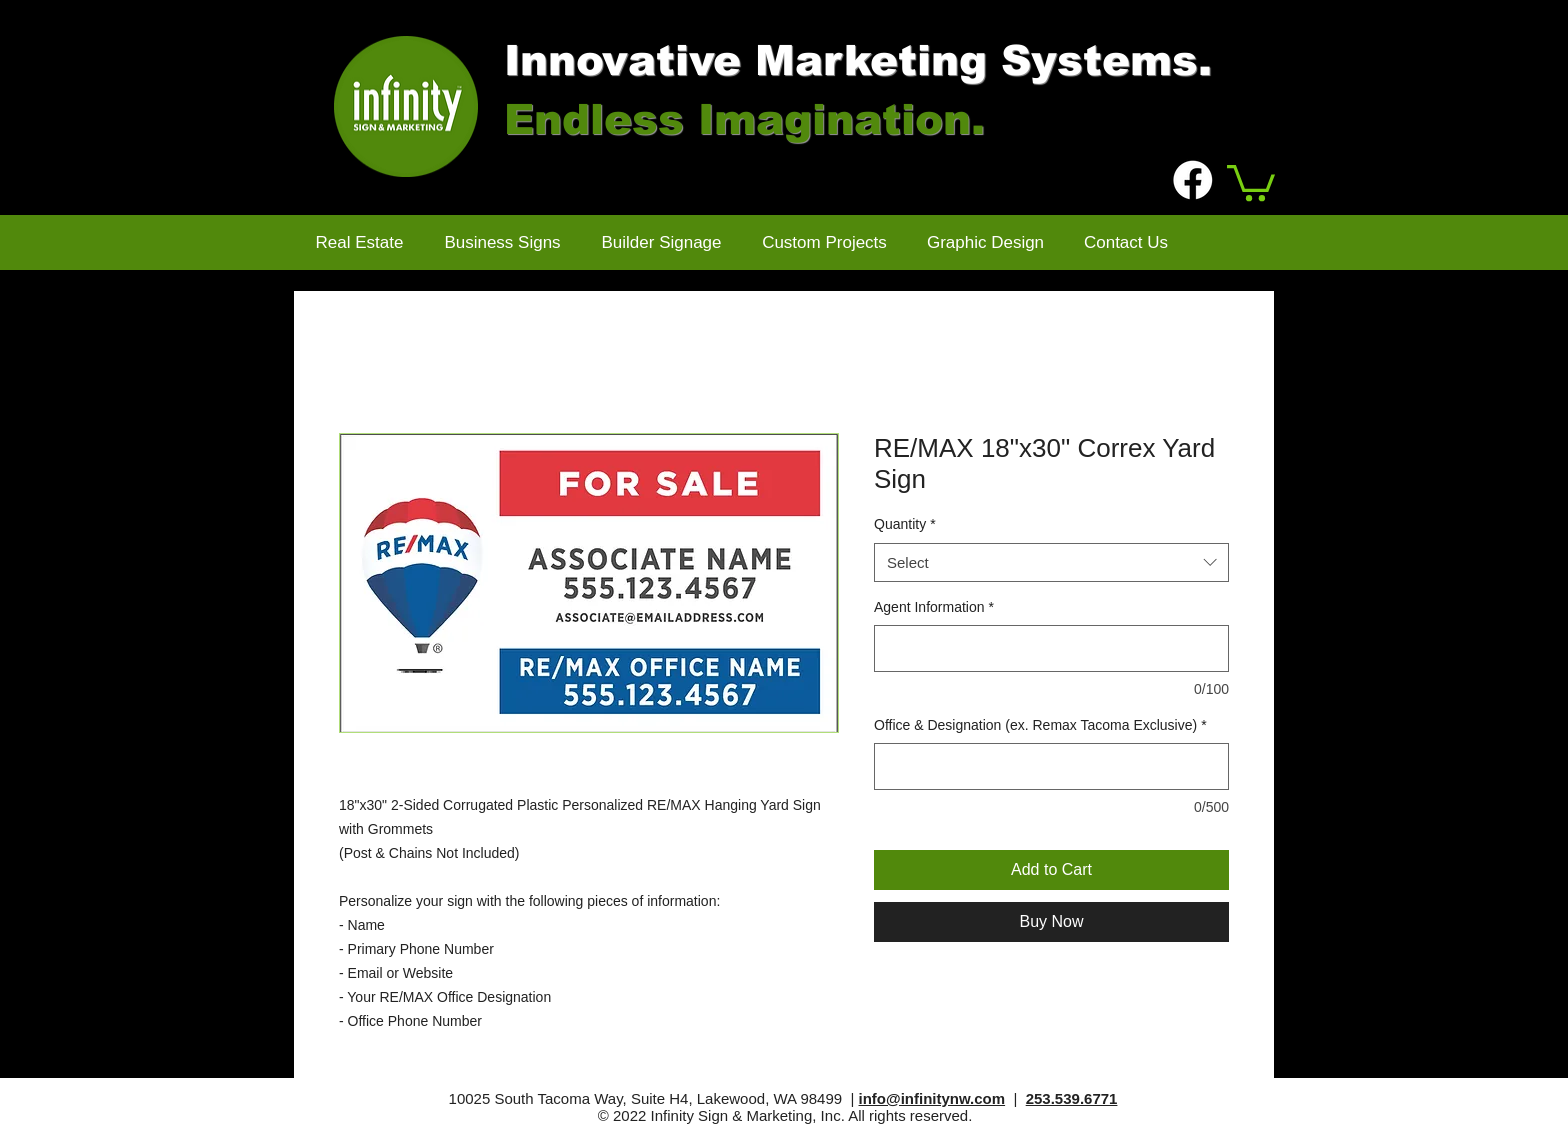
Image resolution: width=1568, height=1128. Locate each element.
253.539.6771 (1072, 1098)
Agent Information (934, 607)
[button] (1251, 181)
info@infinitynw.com (932, 1098)
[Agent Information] (1051, 648)
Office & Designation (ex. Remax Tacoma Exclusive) (1040, 725)
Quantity (905, 524)
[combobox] (1051, 562)
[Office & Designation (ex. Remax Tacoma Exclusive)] (1051, 766)
